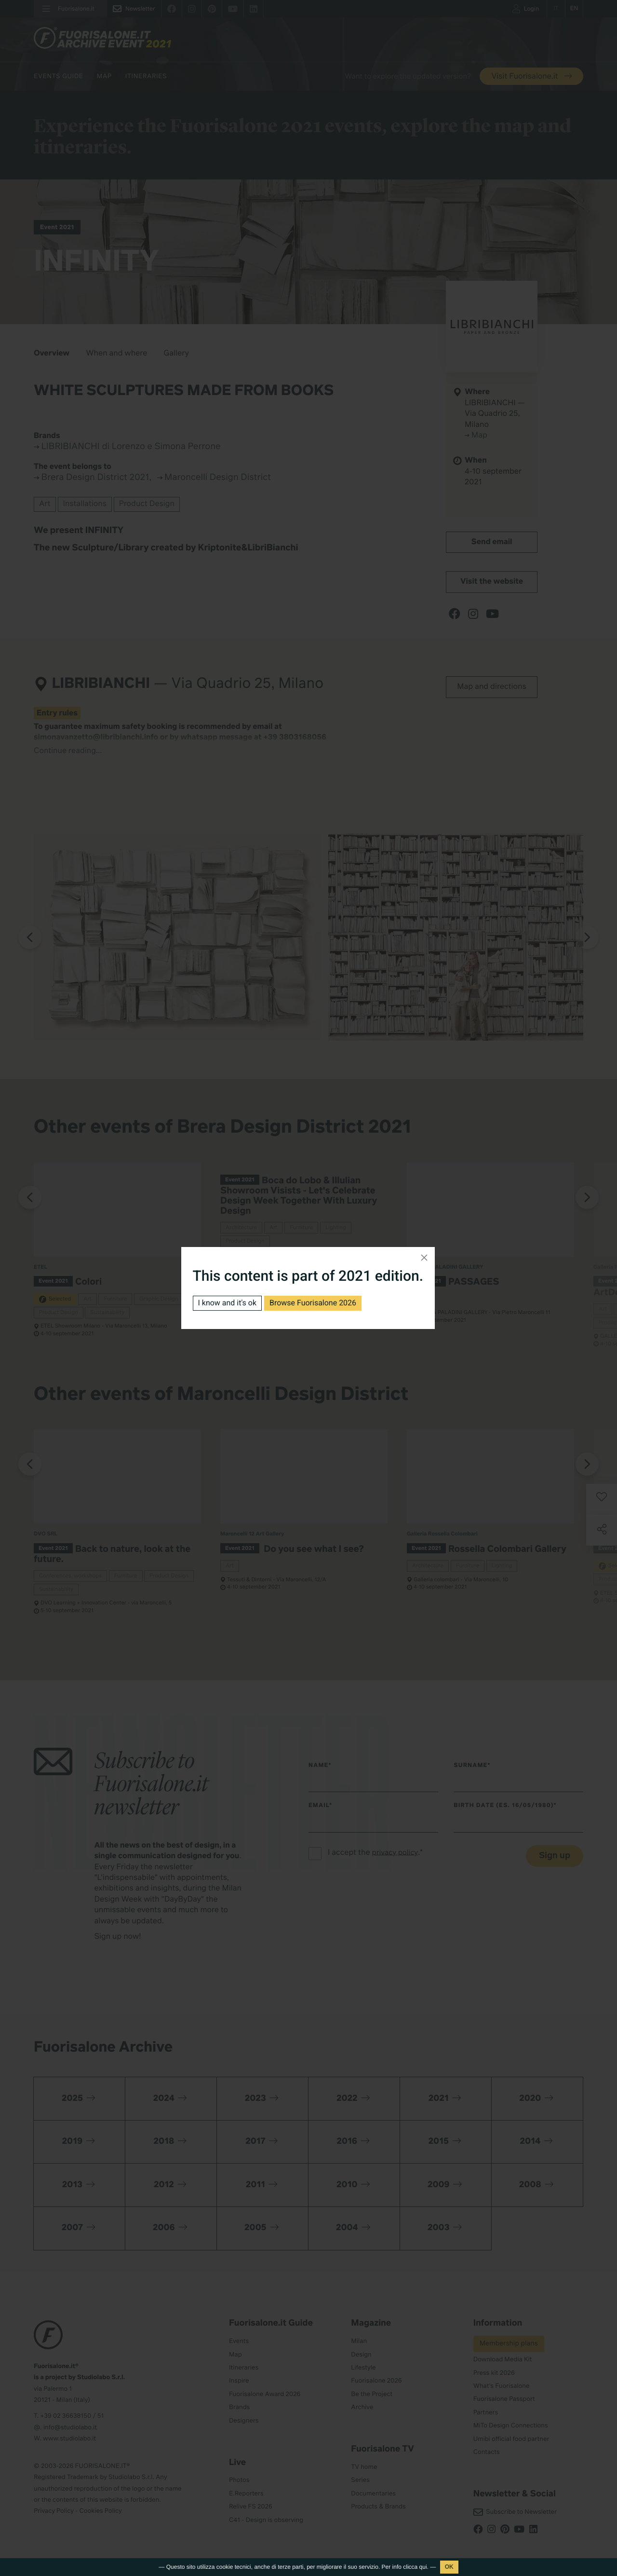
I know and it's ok (227, 1302)
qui (423, 2566)
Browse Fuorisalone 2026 (312, 1302)
